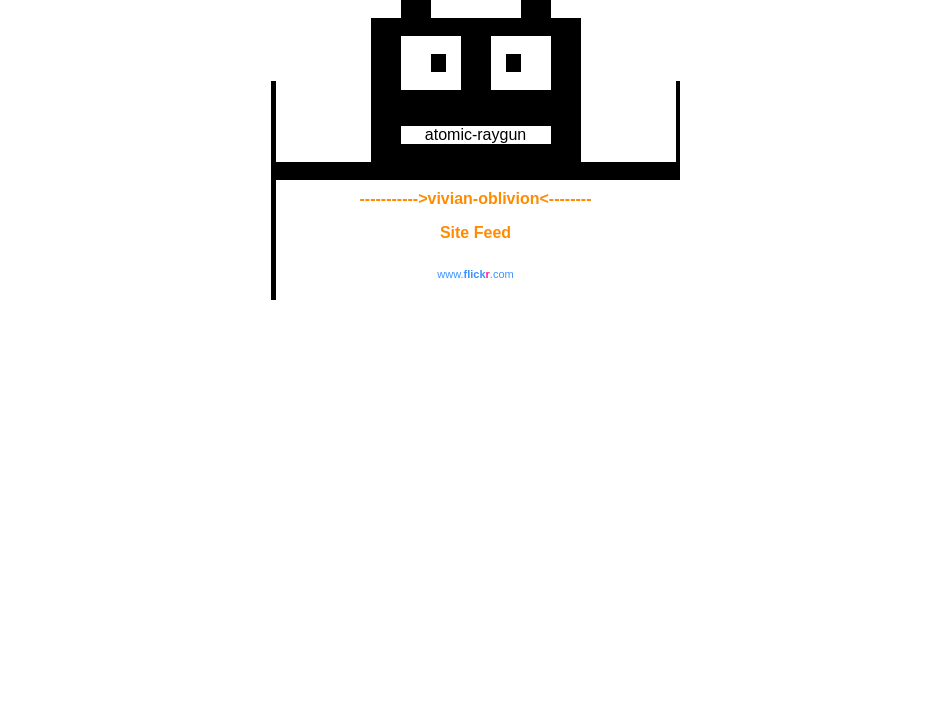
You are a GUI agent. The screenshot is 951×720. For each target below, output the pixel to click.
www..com (475, 274)
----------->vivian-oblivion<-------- (476, 198)
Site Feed (475, 232)
